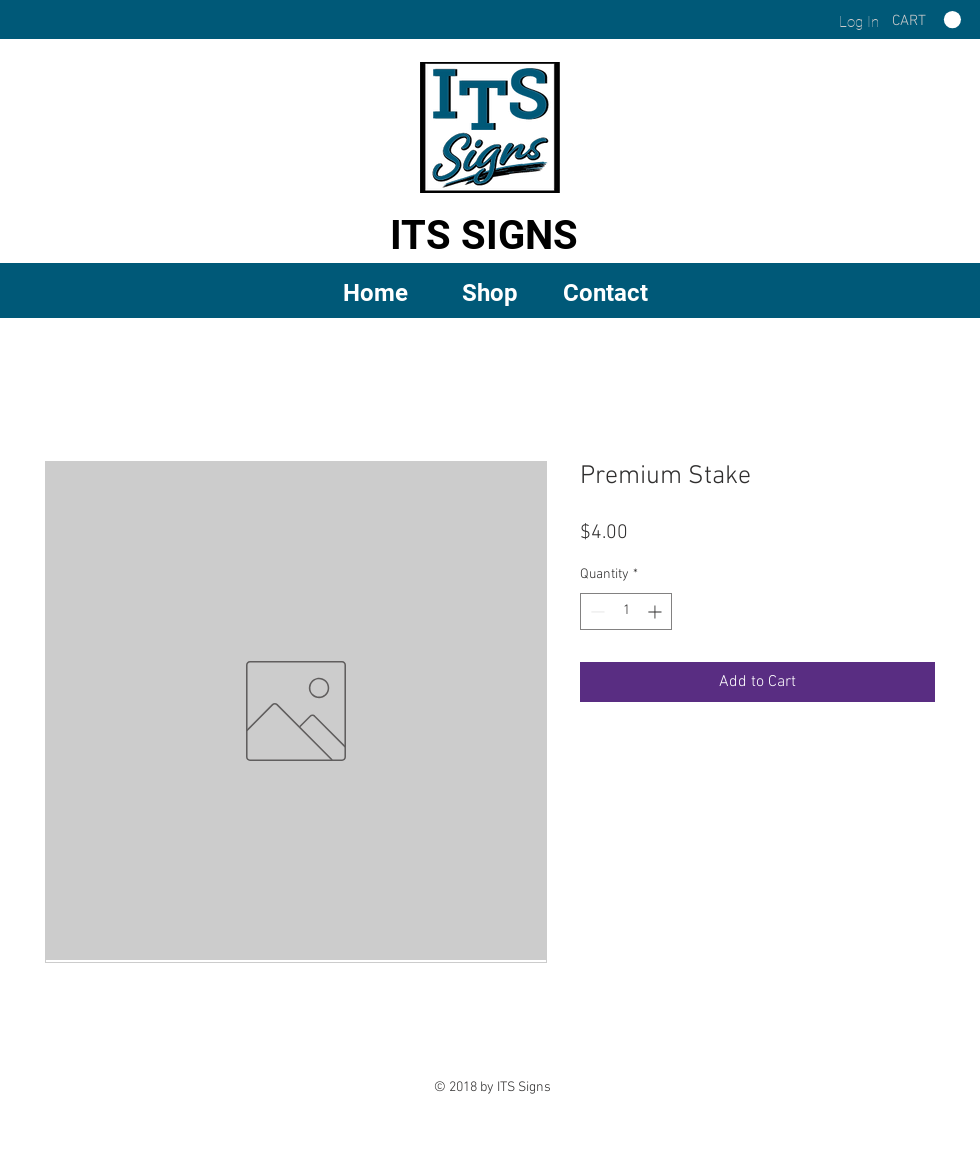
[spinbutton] (626, 611)
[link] (926, 20)
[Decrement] (595, 611)
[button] (490, 291)
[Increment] (656, 611)
